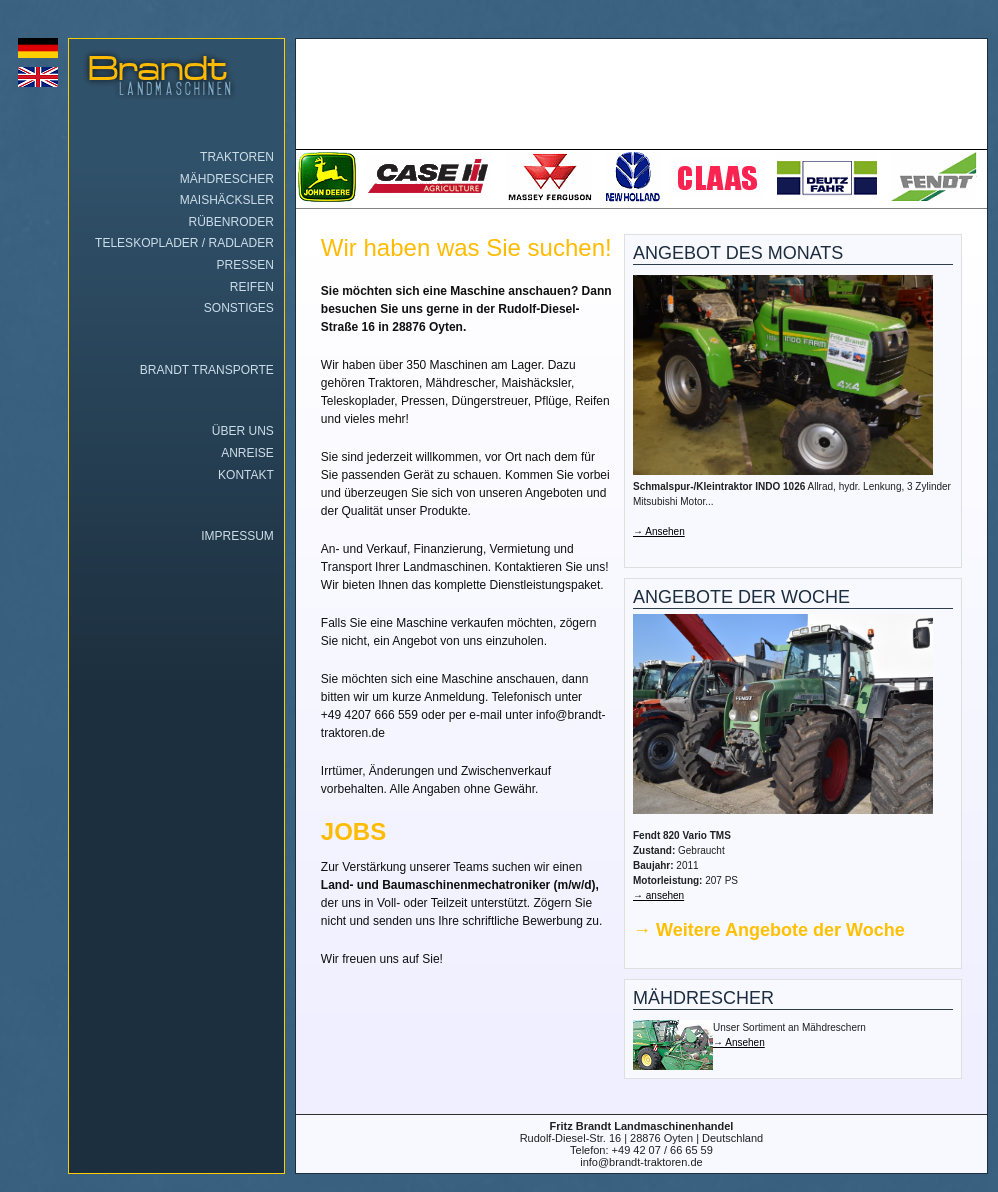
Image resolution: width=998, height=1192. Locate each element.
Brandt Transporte (207, 370)
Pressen (244, 265)
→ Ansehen (659, 531)
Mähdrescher (227, 179)
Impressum (237, 536)
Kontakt (246, 475)
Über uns (243, 431)
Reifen (252, 287)
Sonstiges (239, 308)
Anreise (247, 453)
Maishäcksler (227, 200)
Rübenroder (231, 222)
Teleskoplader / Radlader (184, 243)
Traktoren (237, 157)
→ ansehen (658, 895)
